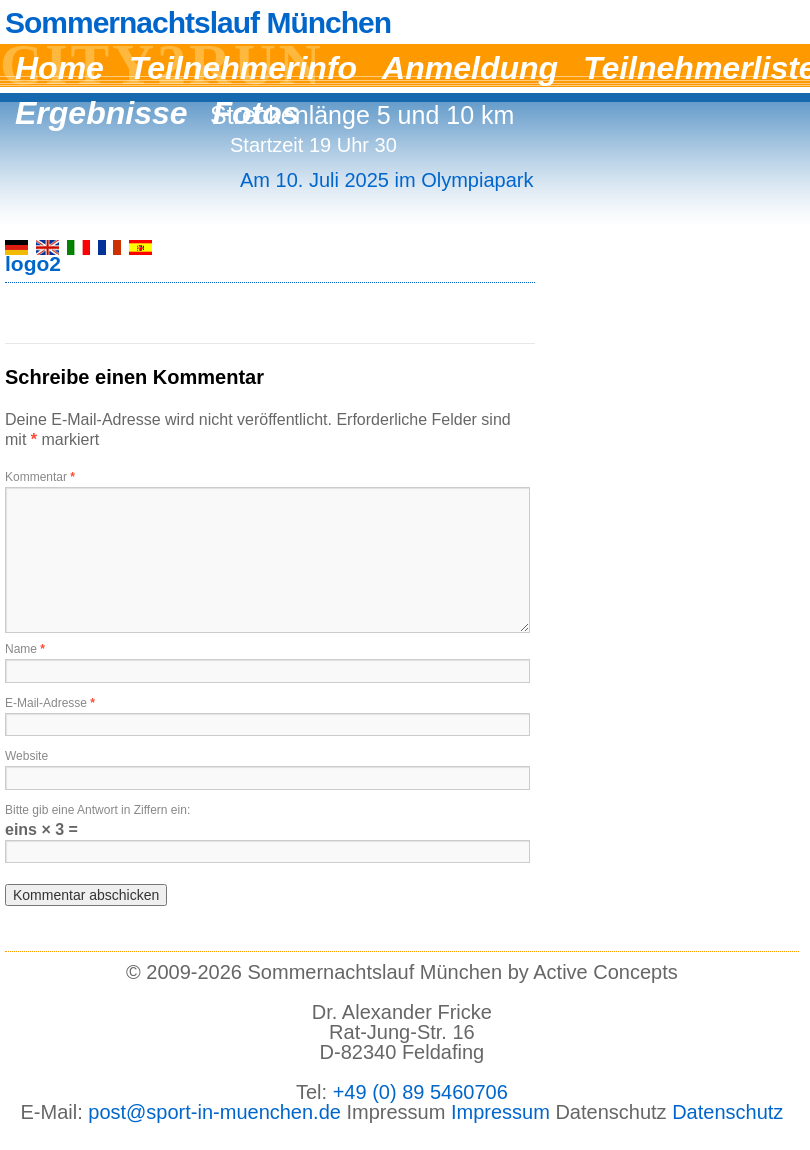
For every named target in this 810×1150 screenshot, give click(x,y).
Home (59, 68)
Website (26, 756)
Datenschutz (727, 1112)
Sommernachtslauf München (198, 23)
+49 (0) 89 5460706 (420, 1092)
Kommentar (40, 477)
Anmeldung (470, 68)
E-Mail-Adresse (50, 703)
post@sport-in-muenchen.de (214, 1112)
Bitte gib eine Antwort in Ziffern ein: (97, 810)
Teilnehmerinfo (243, 68)
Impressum (500, 1112)
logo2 (33, 263)
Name (25, 649)
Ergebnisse (101, 113)
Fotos (256, 113)
